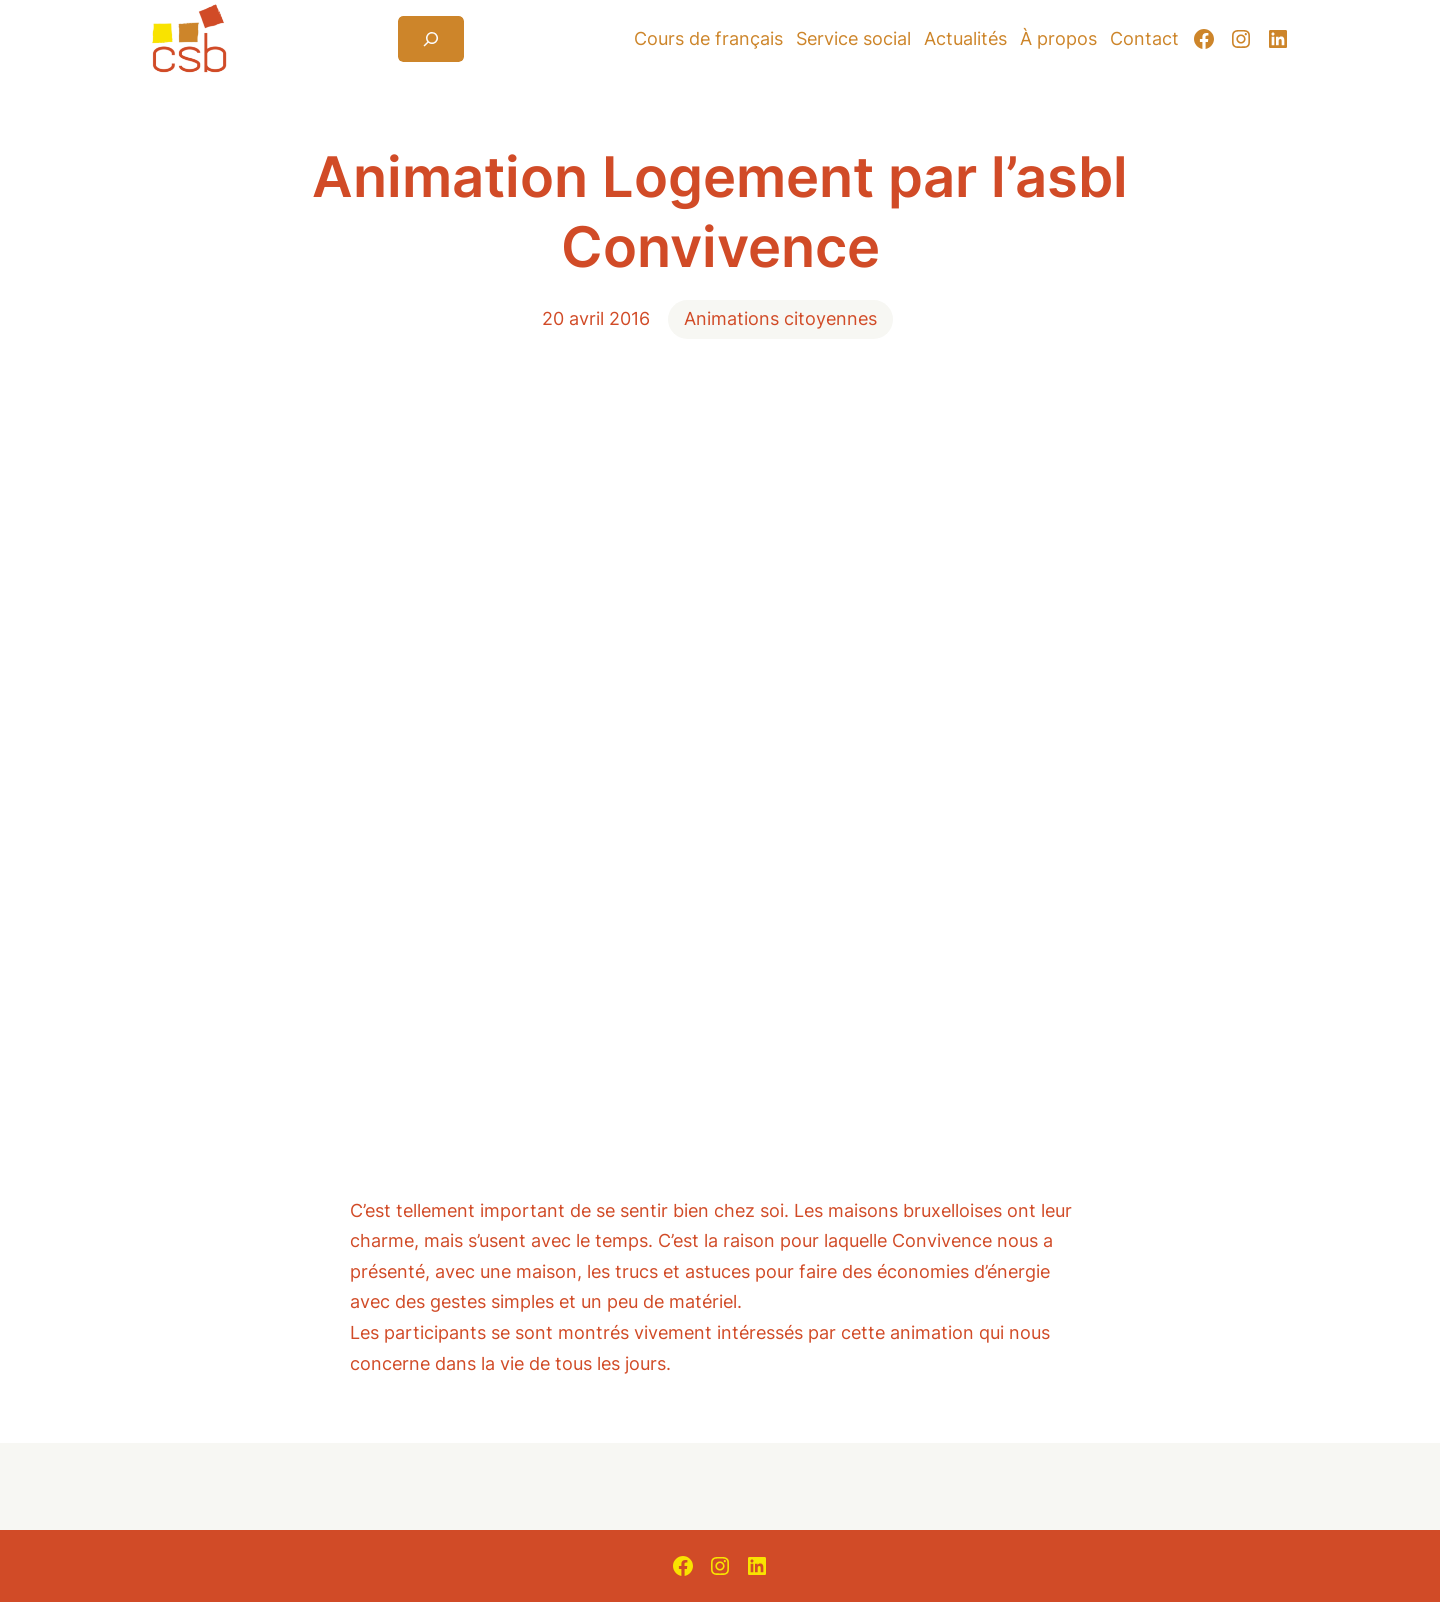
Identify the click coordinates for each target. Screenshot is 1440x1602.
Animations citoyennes (780, 318)
